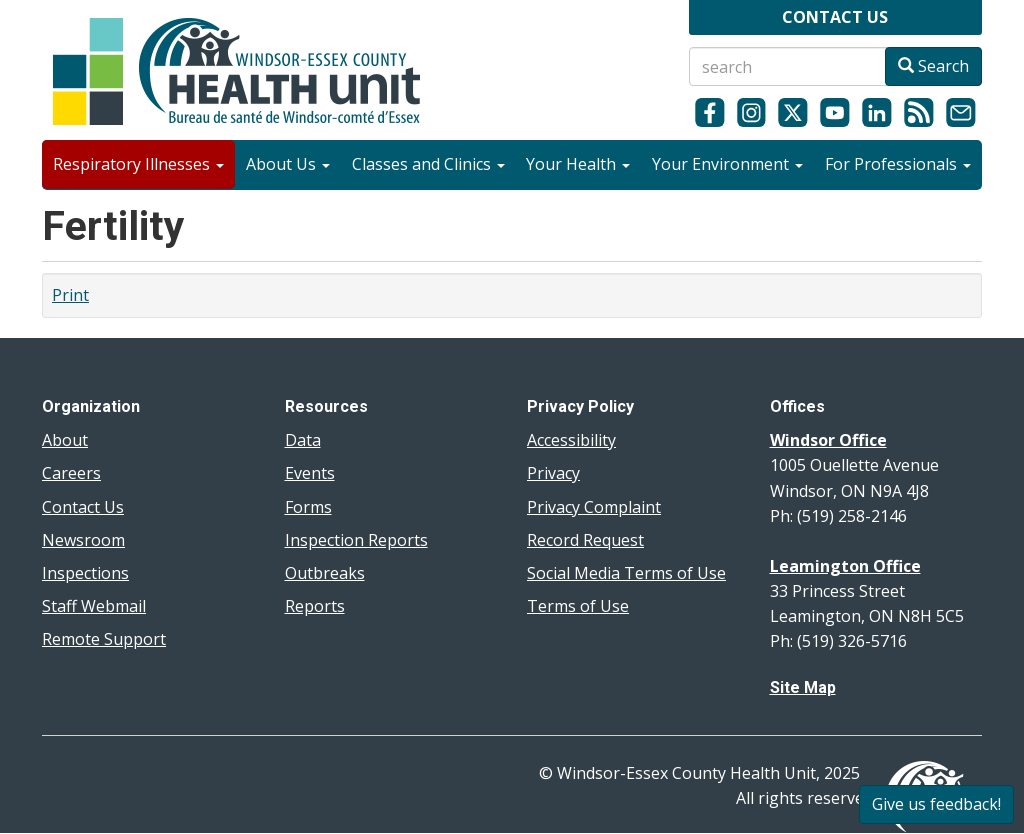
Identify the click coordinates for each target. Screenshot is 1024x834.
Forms (308, 507)
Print (70, 295)
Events (310, 473)
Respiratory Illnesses (138, 164)
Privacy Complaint (594, 507)
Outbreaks (325, 573)
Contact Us (83, 507)
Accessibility (571, 440)
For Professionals (898, 164)
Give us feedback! (936, 804)
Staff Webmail (94, 606)
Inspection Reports (356, 540)
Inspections (85, 573)
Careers (71, 473)
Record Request (585, 540)
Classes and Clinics (428, 164)
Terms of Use (578, 606)
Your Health (578, 164)
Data (303, 440)
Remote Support (104, 639)
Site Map (803, 687)
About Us (288, 164)
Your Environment (727, 164)
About (65, 440)
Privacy (553, 473)
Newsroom (83, 540)
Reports (315, 606)
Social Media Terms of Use (626, 573)
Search (933, 66)
